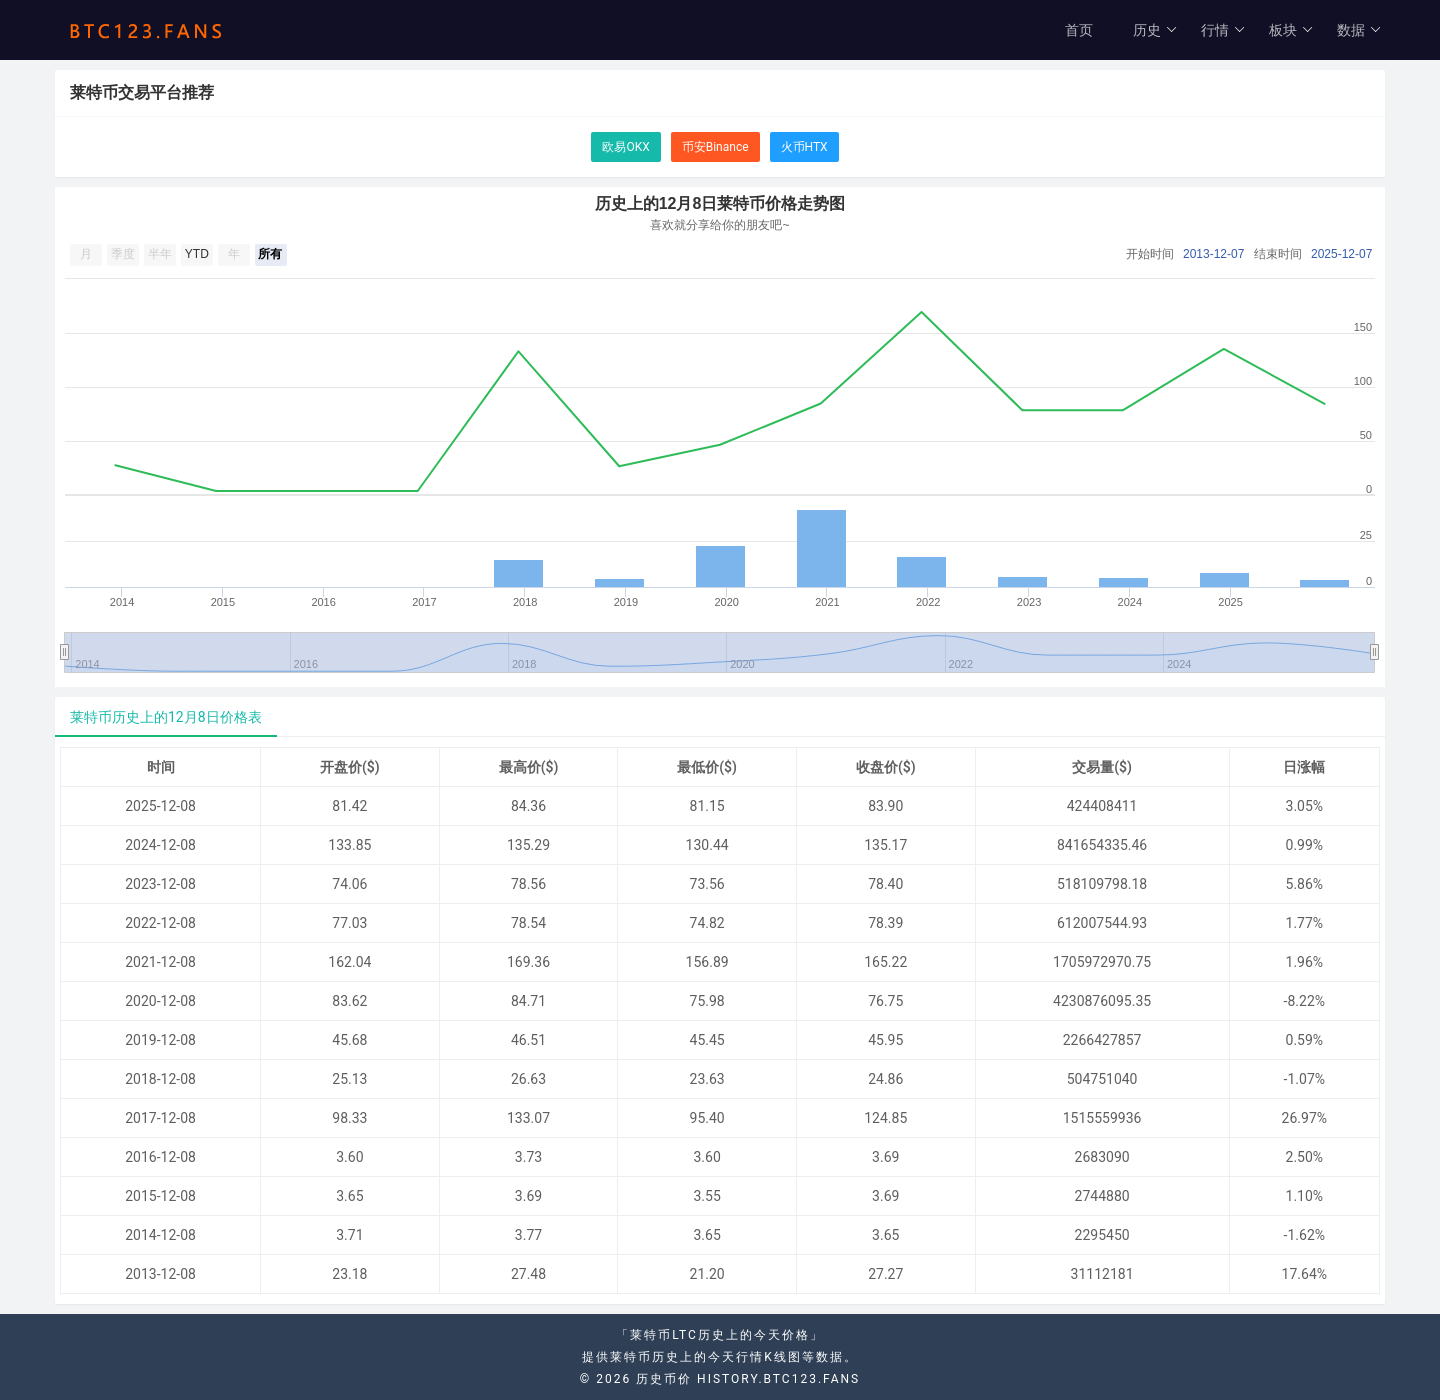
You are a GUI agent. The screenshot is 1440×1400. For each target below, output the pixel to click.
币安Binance (715, 147)
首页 (1079, 30)
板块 (1291, 30)
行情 (1223, 30)
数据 (1359, 30)
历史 (1155, 30)
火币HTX (804, 147)
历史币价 (664, 1379)
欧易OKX (625, 147)
